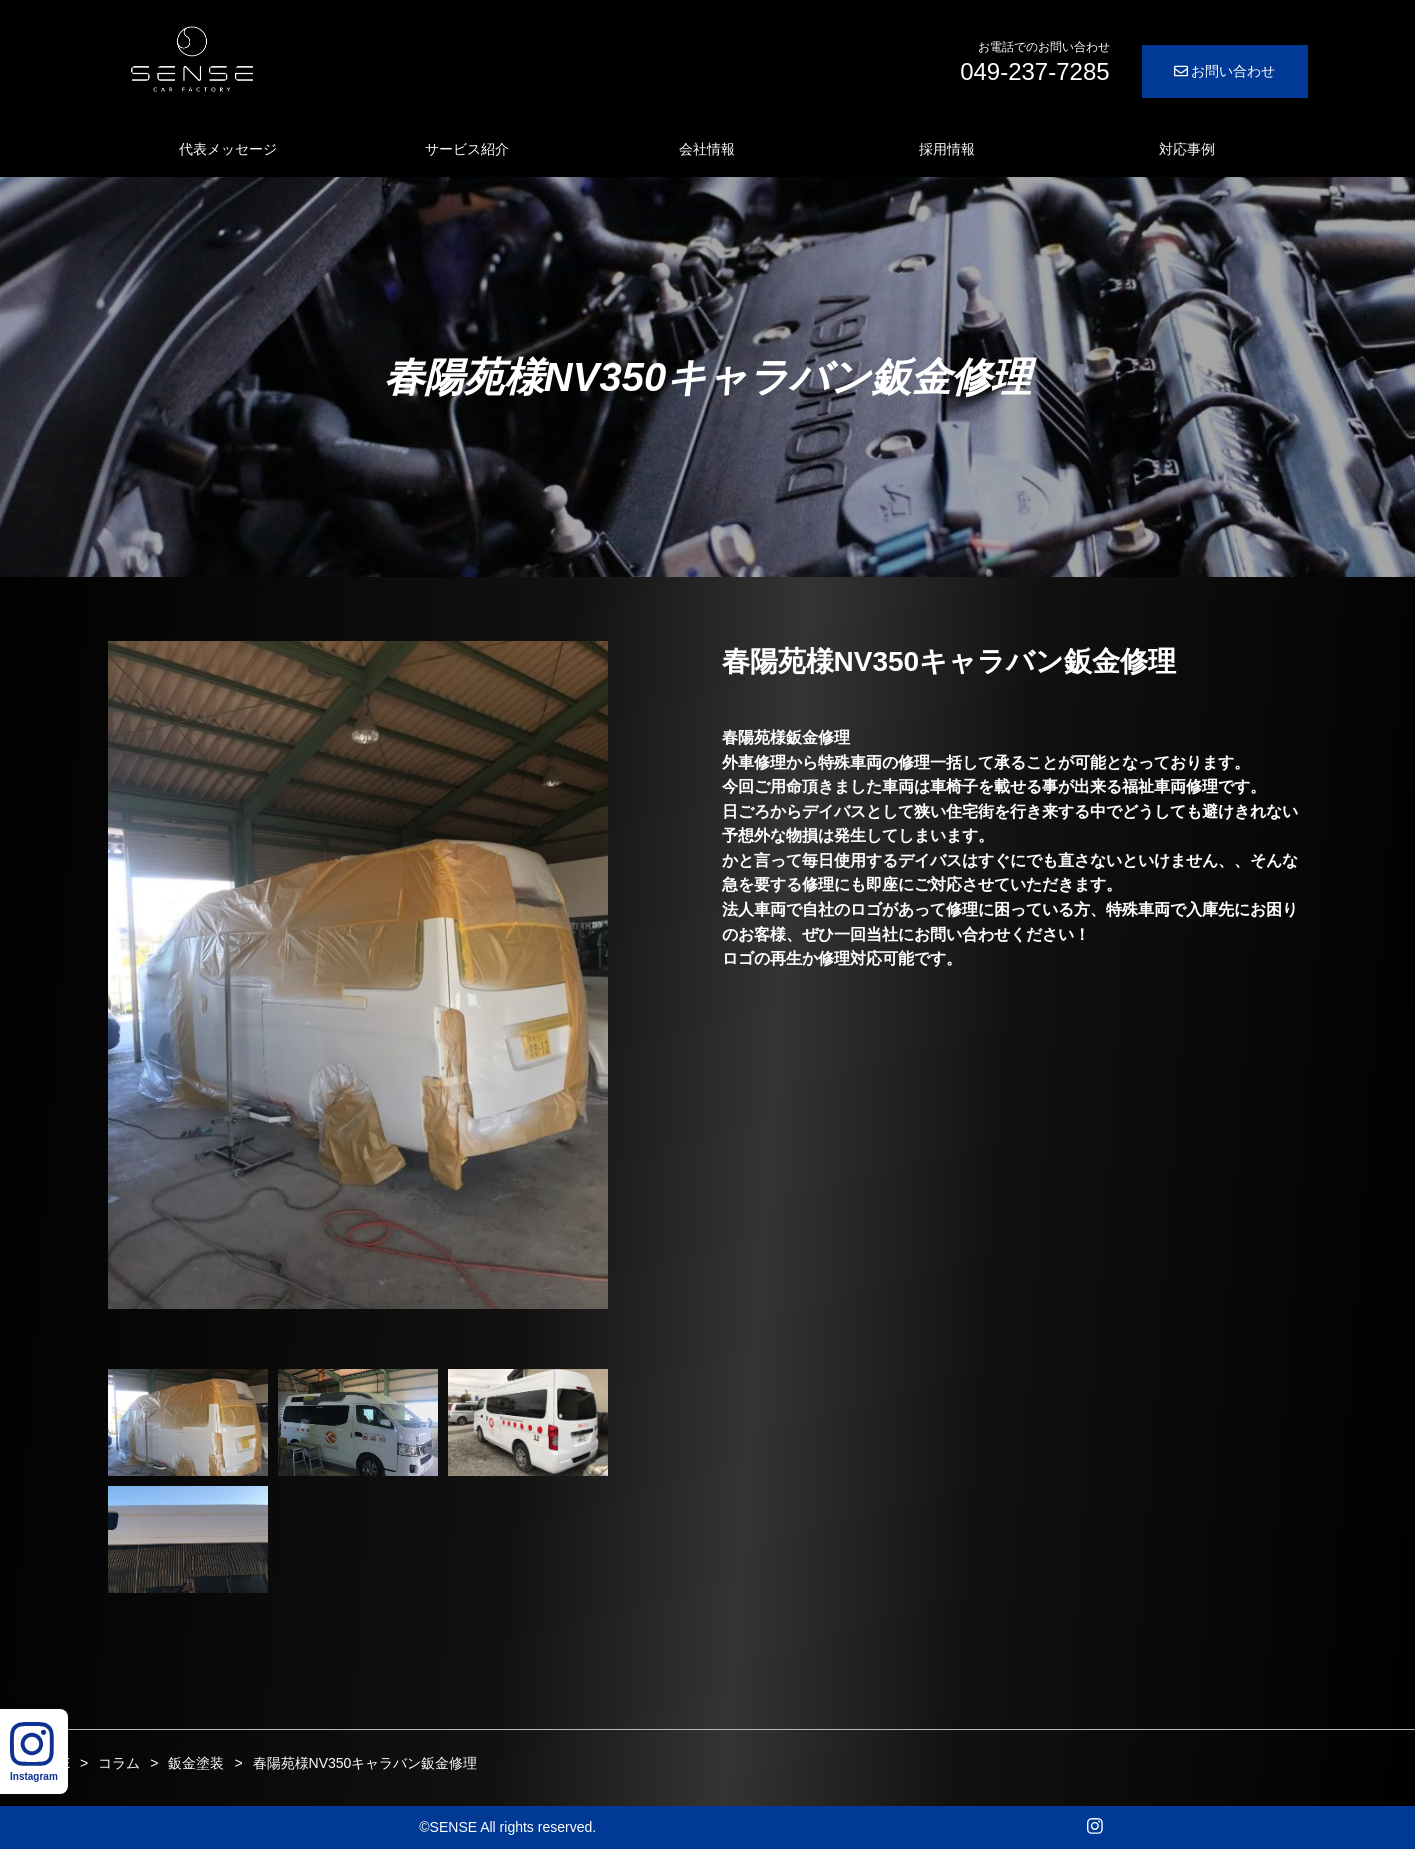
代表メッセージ (228, 149)
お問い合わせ (1225, 71)
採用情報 (947, 149)
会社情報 (707, 149)
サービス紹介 (467, 149)
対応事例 (1187, 149)
